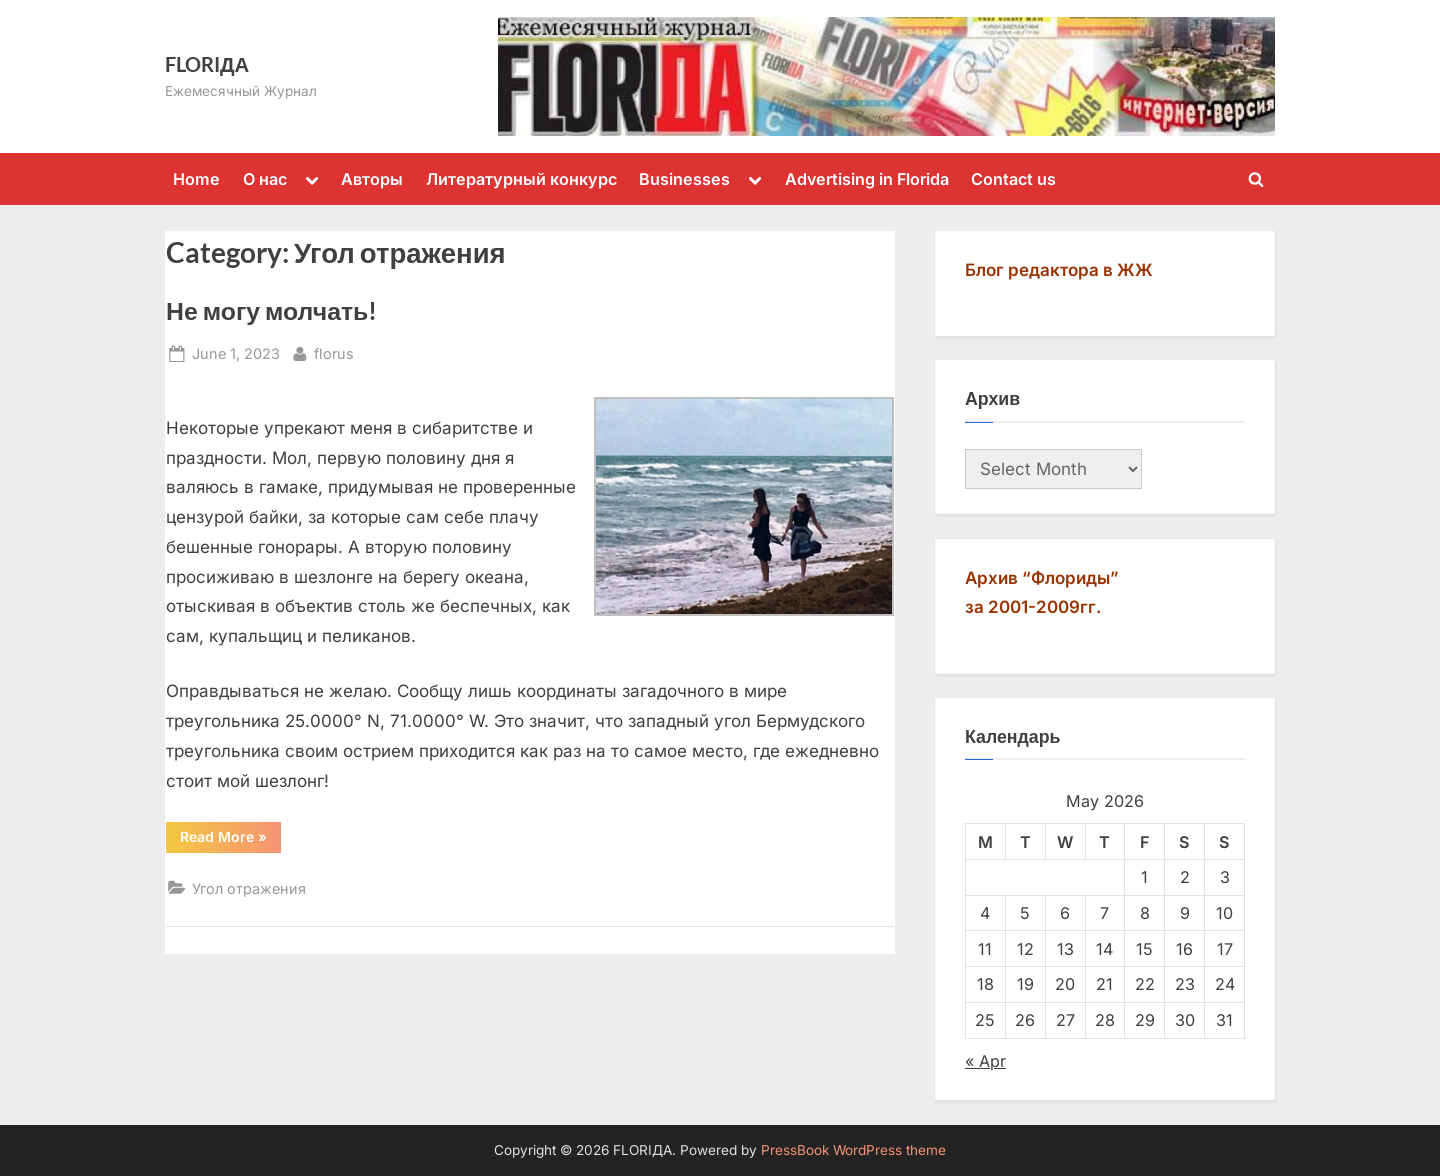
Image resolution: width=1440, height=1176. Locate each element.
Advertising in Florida (867, 179)
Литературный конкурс (521, 179)
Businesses (684, 179)
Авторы (372, 179)
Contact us (1013, 179)
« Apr (985, 1061)
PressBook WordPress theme (853, 1150)
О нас (265, 179)
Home (196, 179)
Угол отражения (249, 888)
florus (334, 351)
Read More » (230, 840)
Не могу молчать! (271, 310)
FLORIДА (207, 64)
